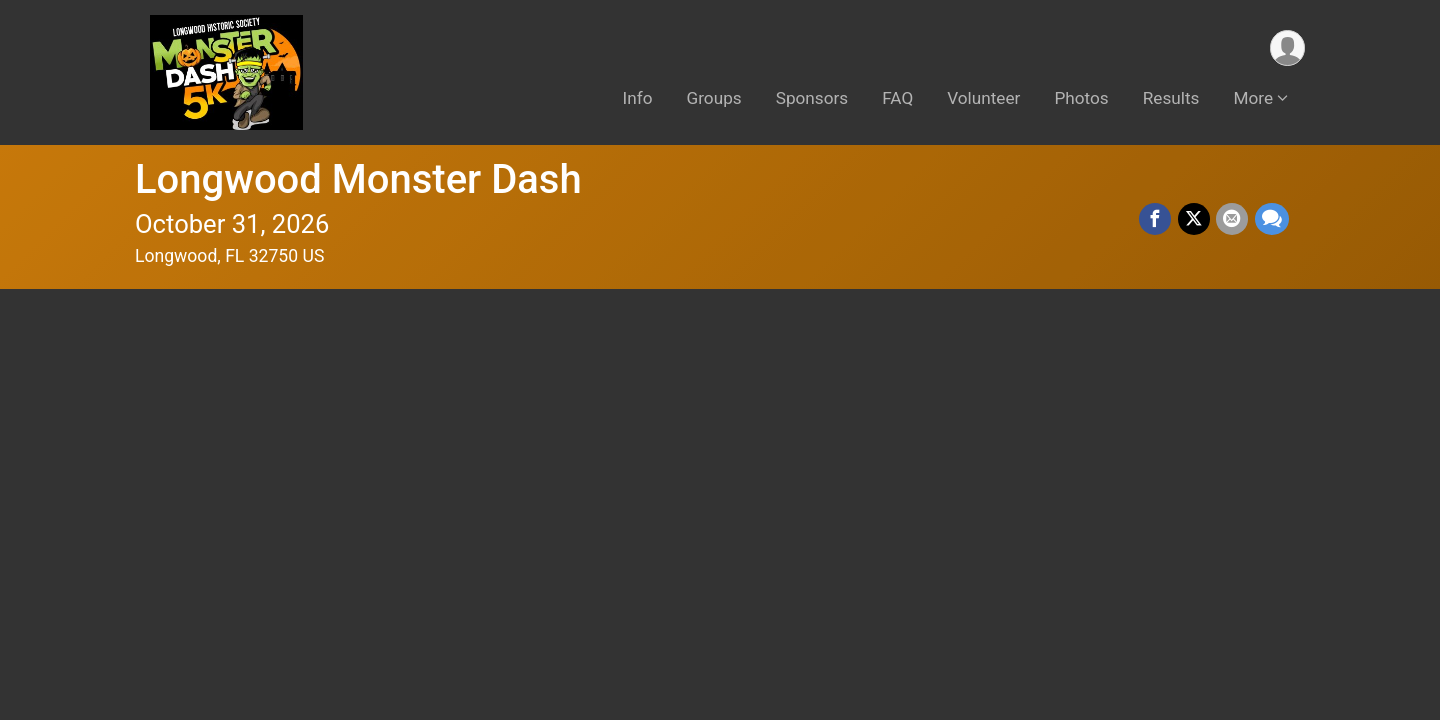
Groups (714, 99)
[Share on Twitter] (1195, 220)
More (1253, 99)
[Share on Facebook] (1157, 220)
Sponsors (812, 99)
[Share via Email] (1233, 220)
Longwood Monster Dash (358, 179)
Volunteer (983, 99)
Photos (1081, 99)
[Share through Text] (1272, 220)
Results (1171, 99)
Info (638, 99)
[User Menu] (1286, 48)
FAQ (897, 99)
